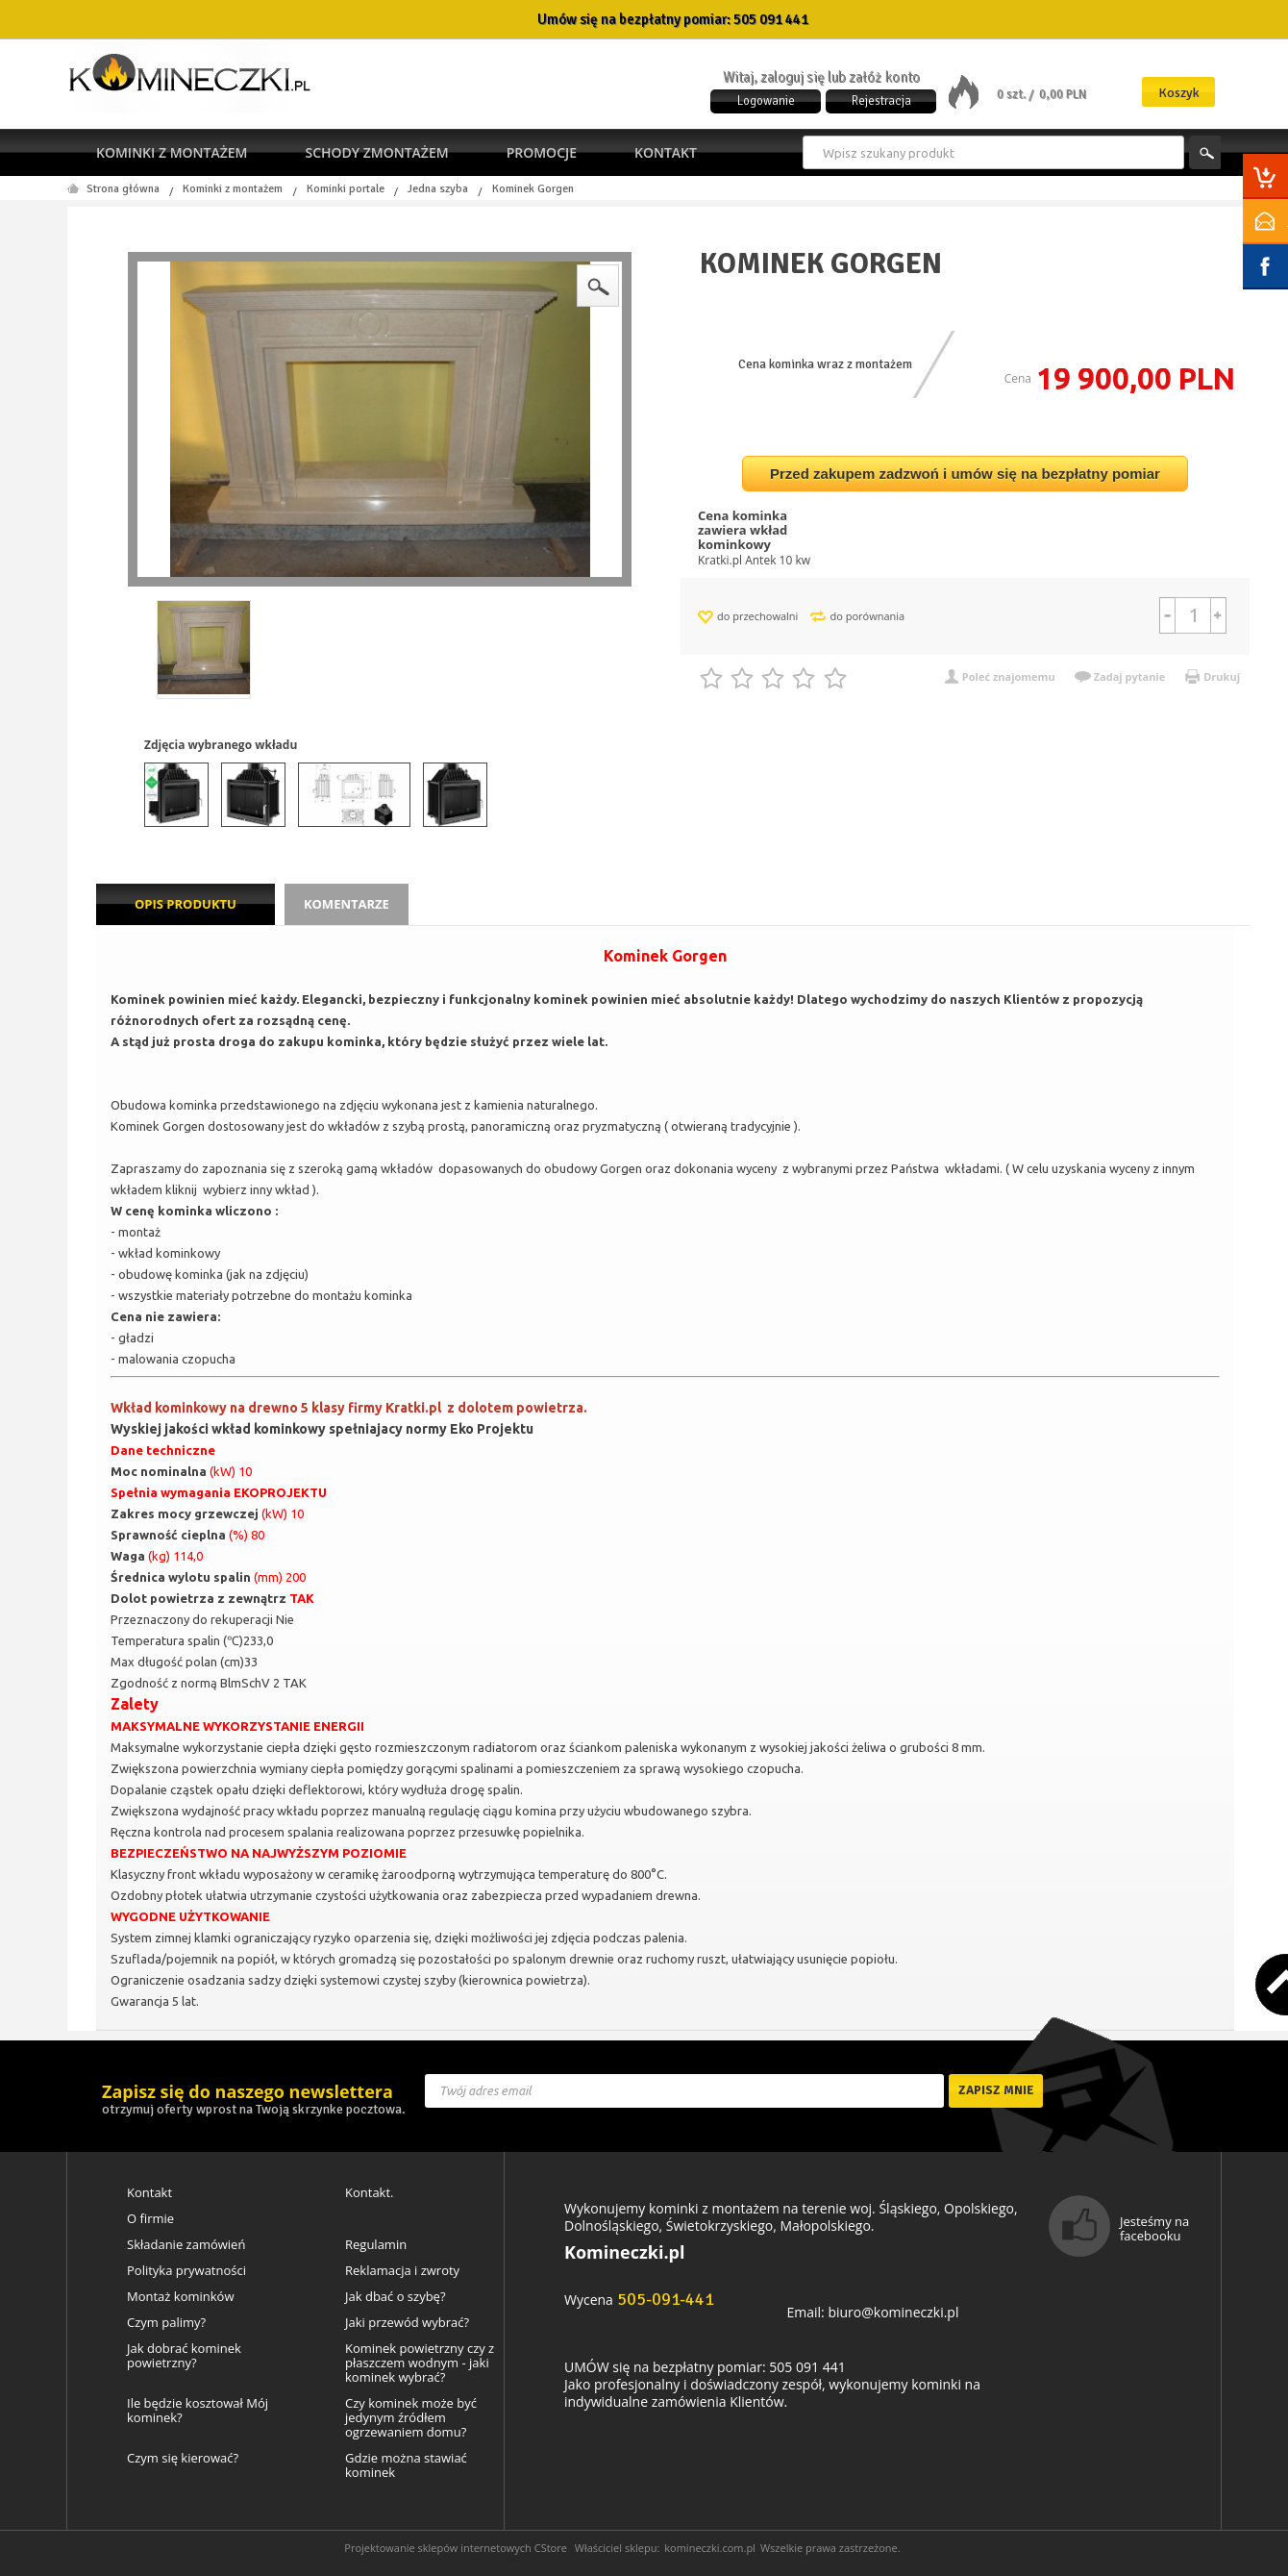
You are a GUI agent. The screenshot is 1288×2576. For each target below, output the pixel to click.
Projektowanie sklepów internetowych (438, 2547)
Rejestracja (881, 101)
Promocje (542, 152)
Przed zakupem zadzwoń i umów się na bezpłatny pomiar (965, 473)
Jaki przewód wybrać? (407, 2322)
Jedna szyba (438, 189)
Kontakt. (369, 2193)
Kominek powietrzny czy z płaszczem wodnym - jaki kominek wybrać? (419, 2363)
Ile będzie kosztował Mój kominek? (197, 2410)
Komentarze (346, 904)
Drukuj (1221, 676)
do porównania (867, 616)
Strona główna (123, 189)
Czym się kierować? (182, 2458)
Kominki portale (345, 189)
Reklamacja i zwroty (402, 2270)
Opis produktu (185, 904)
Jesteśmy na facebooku (1154, 2228)
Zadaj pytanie (1130, 676)
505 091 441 (770, 19)
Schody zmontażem (376, 152)
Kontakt (665, 152)
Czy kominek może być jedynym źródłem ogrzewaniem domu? (411, 2417)
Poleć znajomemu (1008, 676)
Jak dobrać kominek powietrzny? (184, 2355)
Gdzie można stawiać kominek (406, 2465)
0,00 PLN (1062, 94)
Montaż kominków (180, 2296)
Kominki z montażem (171, 152)
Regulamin (376, 2245)
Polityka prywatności (186, 2270)
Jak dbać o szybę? (395, 2296)
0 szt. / (1016, 94)
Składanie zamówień (186, 2245)
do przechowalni (757, 616)
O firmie (150, 2219)
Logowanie (766, 101)
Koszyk (1179, 93)
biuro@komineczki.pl (893, 2312)
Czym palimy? (166, 2322)
